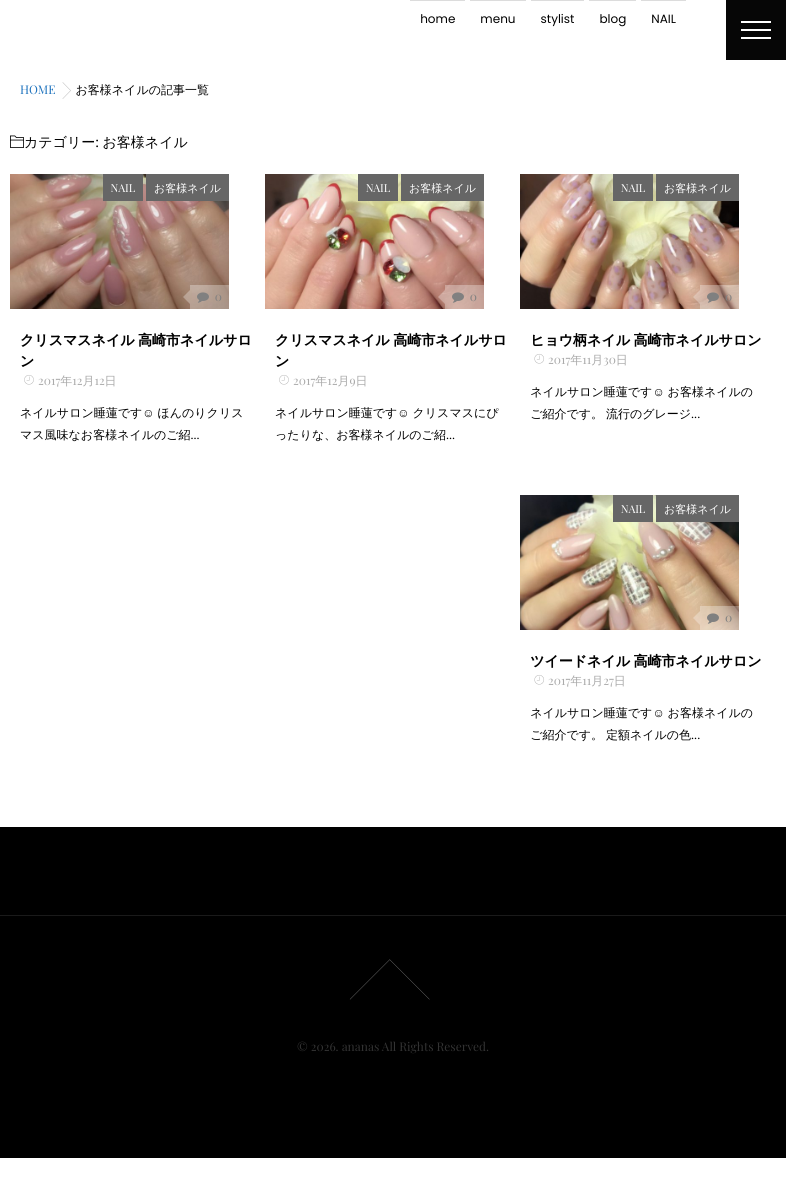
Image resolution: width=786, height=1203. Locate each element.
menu (497, 19)
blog (612, 19)
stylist (558, 19)
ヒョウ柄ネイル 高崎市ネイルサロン (645, 361)
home (437, 19)
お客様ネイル (223, 187)
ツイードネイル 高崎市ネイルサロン (645, 704)
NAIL (663, 19)
